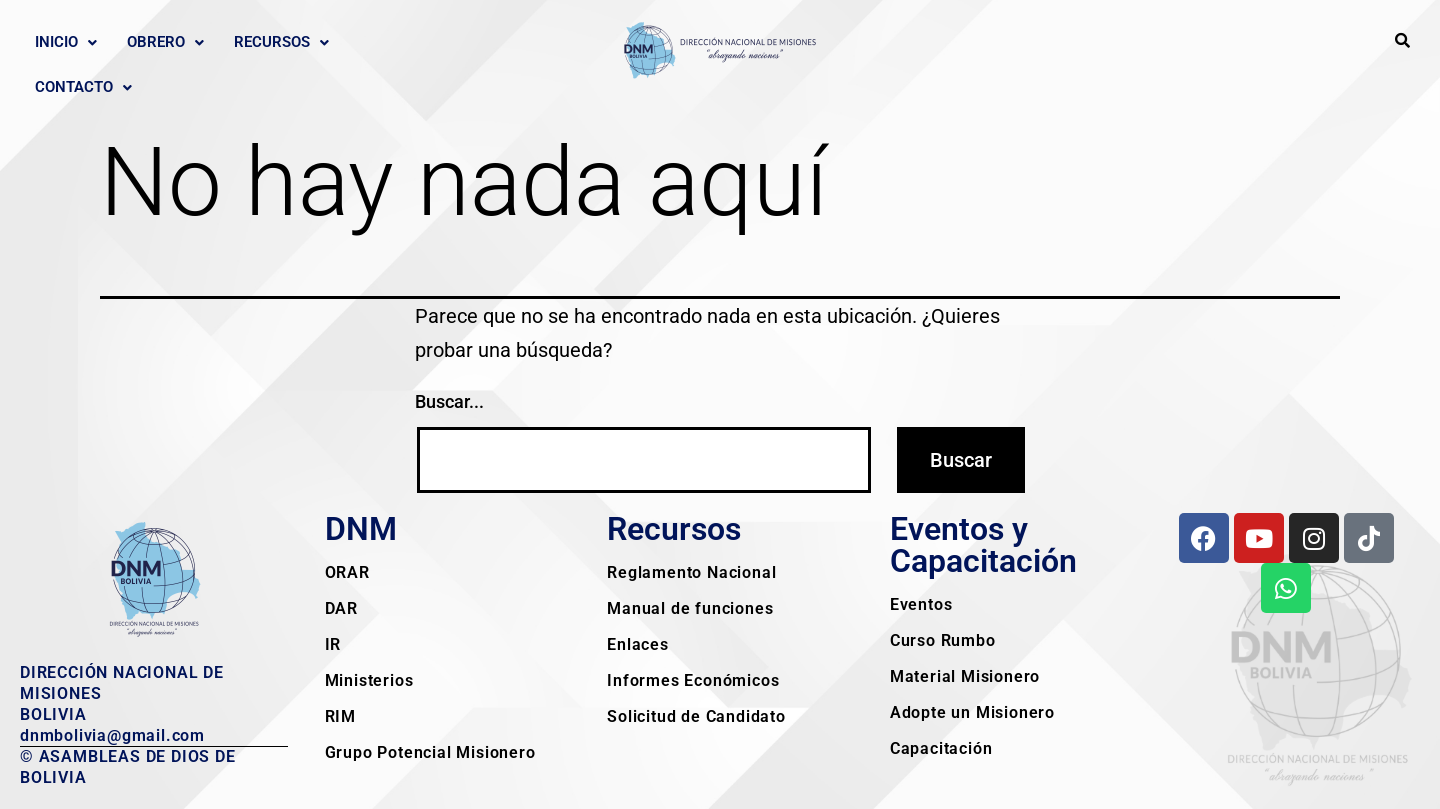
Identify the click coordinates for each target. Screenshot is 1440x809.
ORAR (347, 572)
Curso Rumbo (943, 640)
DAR (341, 608)
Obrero (165, 42)
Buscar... (449, 401)
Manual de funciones (690, 608)
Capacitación (941, 748)
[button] (66, 42)
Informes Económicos (693, 680)
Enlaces (638, 644)
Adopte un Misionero (972, 712)
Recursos (281, 42)
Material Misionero (965, 676)
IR (333, 644)
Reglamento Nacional (691, 572)
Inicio (66, 42)
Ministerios (369, 680)
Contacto (83, 87)
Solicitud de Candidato (696, 716)
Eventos (921, 604)
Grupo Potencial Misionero (430, 752)
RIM (340, 716)
